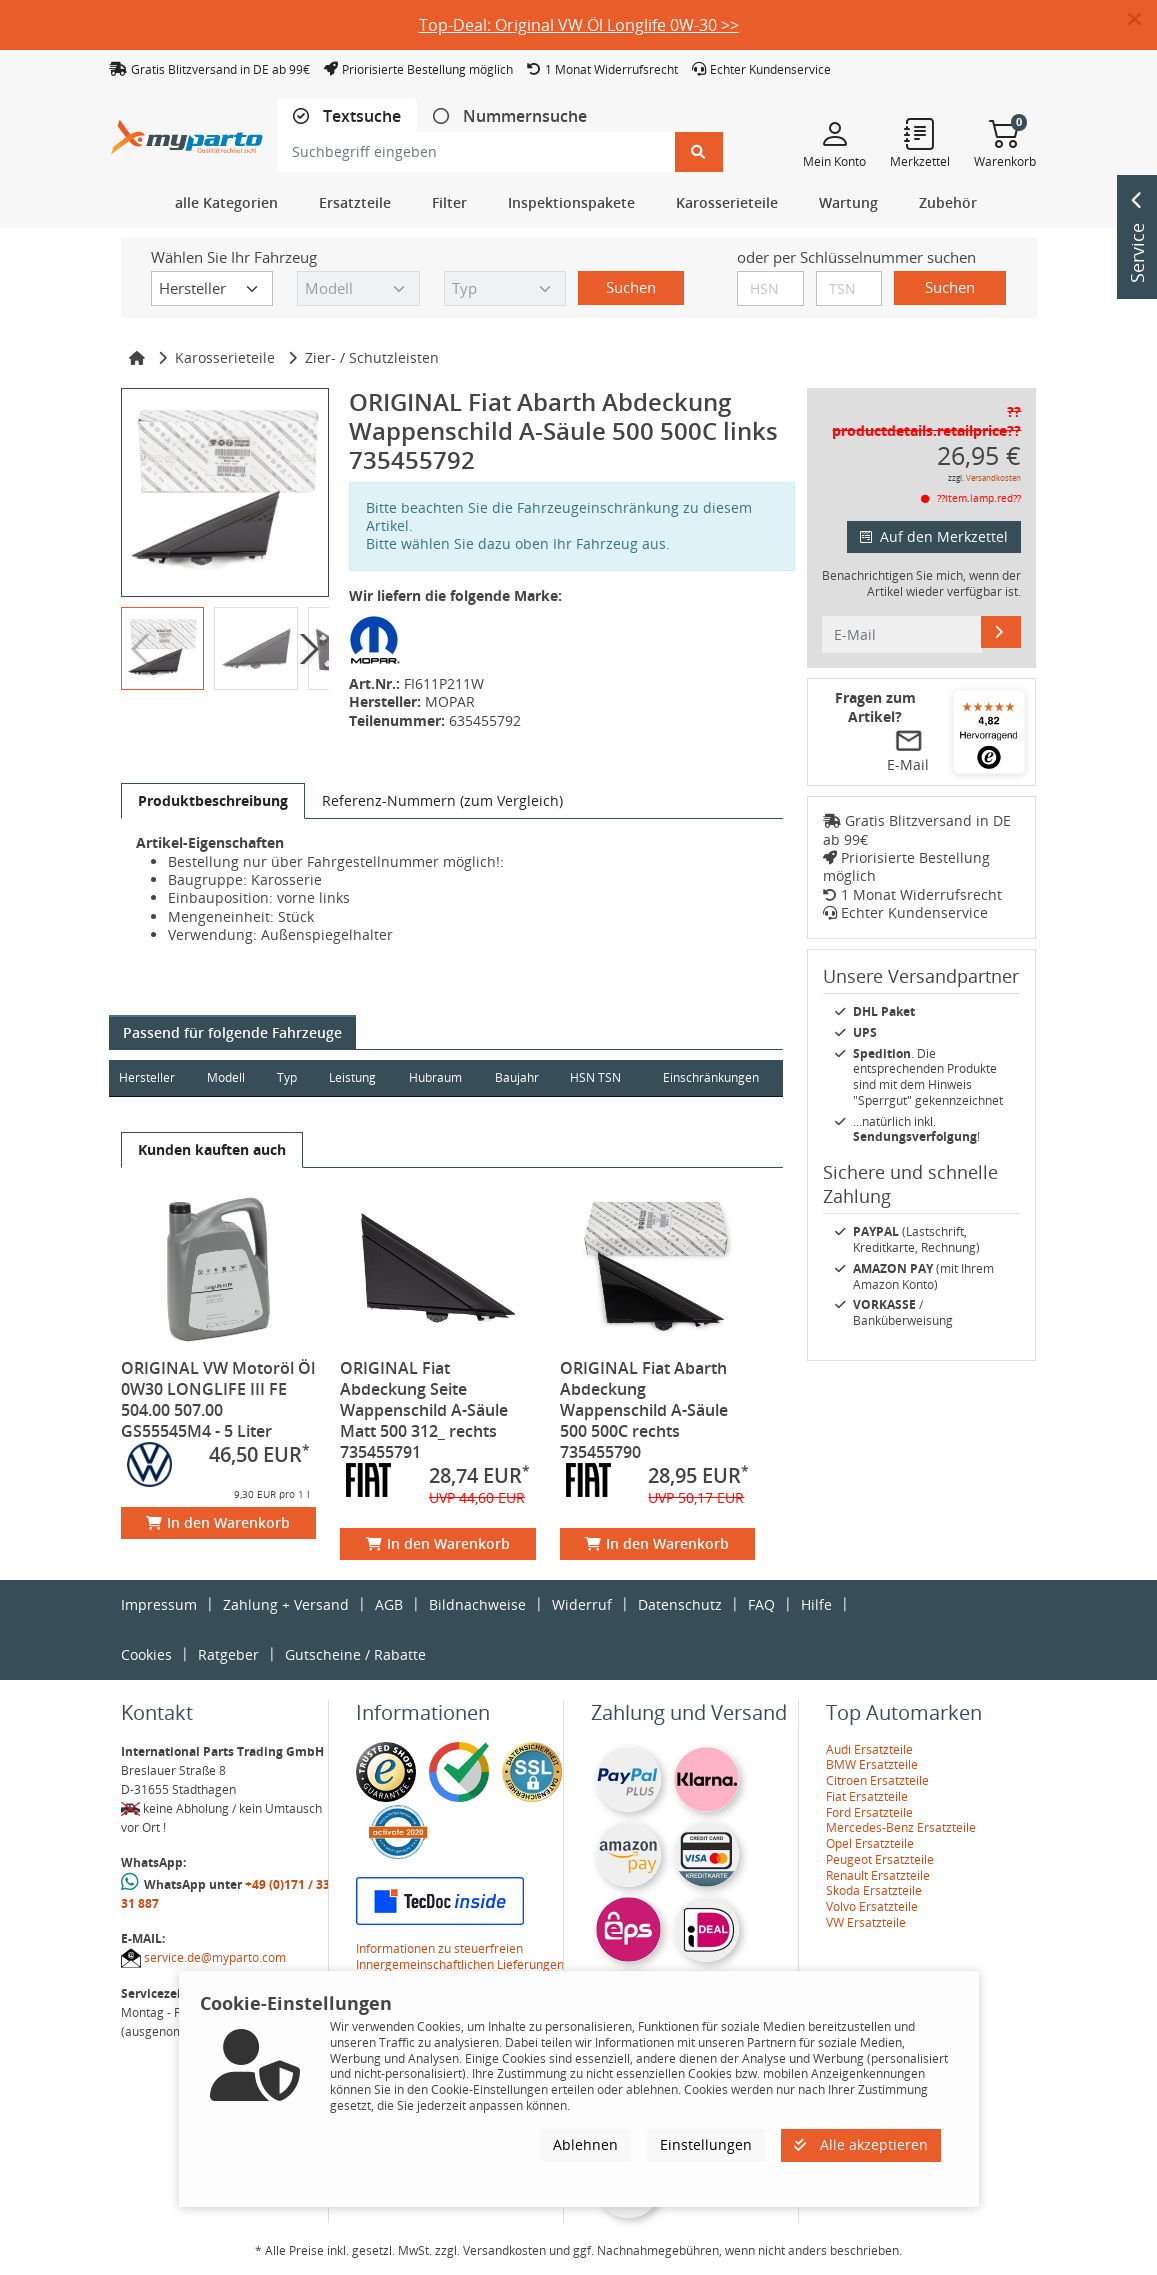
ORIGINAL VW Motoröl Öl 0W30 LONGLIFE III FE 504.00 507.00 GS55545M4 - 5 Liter (218, 1399)
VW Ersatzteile (866, 1922)
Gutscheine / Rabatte (355, 1654)
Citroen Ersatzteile (877, 1780)
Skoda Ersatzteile (874, 1890)
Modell (226, 1077)
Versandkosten (993, 477)
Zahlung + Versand (286, 1604)
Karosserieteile (225, 357)
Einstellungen (706, 2144)
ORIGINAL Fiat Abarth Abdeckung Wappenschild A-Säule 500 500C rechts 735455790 (644, 1410)
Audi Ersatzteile (869, 1749)
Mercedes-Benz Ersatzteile (901, 1827)
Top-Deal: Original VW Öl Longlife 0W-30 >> (579, 25)
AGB (389, 1604)
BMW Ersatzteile (872, 1764)
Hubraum (435, 1077)
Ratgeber (228, 1654)
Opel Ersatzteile (870, 1843)
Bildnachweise (477, 1604)
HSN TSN (595, 1077)
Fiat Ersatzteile (867, 1796)
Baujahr (517, 1077)
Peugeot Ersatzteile (880, 1859)
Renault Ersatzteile (878, 1875)
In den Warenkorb (218, 1522)
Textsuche (360, 116)
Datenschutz (680, 1604)
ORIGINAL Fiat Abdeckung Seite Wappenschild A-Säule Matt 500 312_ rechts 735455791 (424, 1410)
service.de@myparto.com (215, 1957)
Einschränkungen (711, 1077)
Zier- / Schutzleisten (372, 357)
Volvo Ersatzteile (872, 1906)
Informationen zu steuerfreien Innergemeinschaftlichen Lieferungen (460, 1956)
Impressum (159, 1604)
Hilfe (816, 1604)
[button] (1142, 20)
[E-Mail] (1001, 632)
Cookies (146, 1654)
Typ (287, 1077)
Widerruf (582, 1604)
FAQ (761, 1604)
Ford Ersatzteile (869, 1812)
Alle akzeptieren (861, 2144)
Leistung (352, 1077)
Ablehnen (585, 2144)
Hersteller (147, 1077)
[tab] (347, 116)
